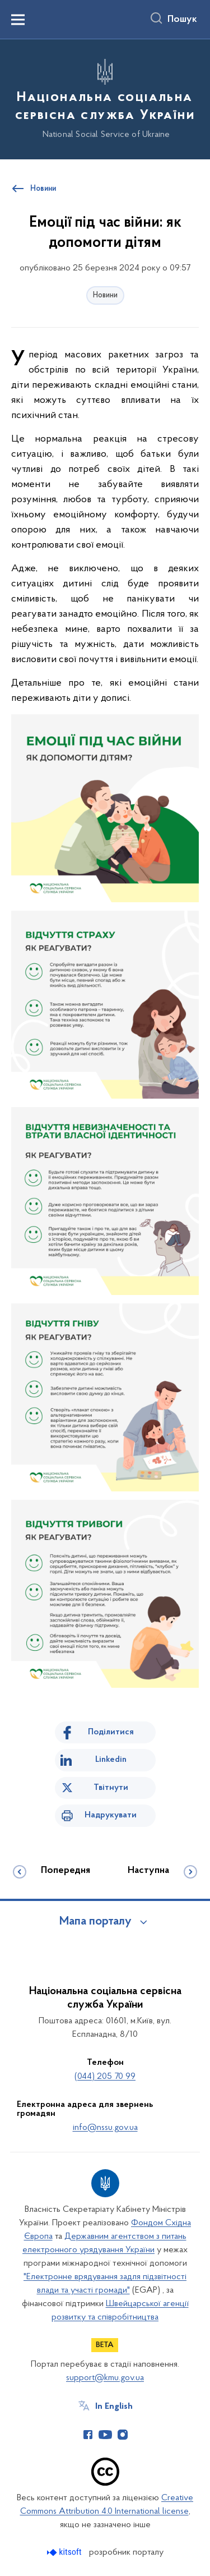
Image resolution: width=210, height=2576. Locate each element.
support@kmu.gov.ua (105, 2377)
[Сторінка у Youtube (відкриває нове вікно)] (105, 2434)
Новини (105, 295)
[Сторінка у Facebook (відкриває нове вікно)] (88, 2434)
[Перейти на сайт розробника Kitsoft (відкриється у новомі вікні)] (65, 2552)
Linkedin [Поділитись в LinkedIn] (111, 1759)
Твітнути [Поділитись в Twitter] (111, 1787)
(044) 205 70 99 (105, 2076)
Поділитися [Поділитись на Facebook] (111, 1732)
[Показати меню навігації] (17, 19)
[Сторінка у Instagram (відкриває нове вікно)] (122, 2434)
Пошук (182, 20)
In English (114, 2406)
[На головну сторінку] (105, 97)
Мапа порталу (95, 1922)
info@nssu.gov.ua (105, 2127)
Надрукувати (111, 1815)
